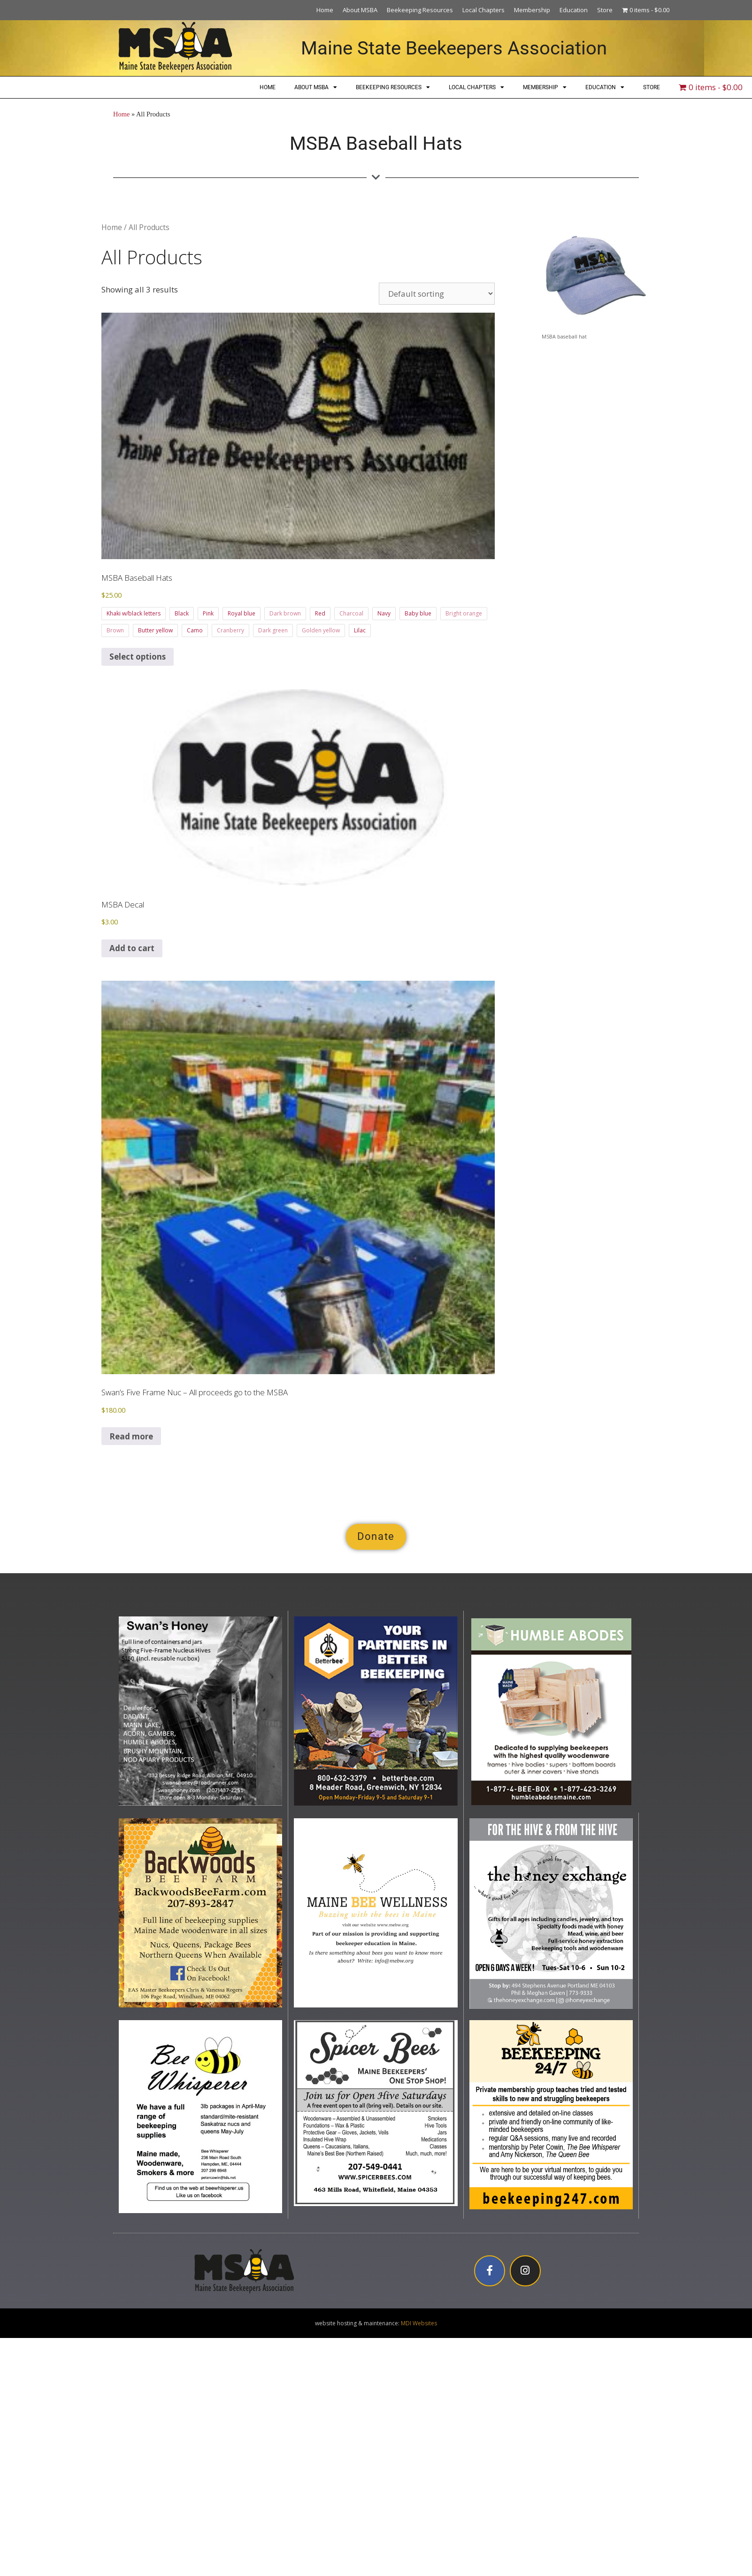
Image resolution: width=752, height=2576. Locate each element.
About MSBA (360, 10)
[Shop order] (437, 294)
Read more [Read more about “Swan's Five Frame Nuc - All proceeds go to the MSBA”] (131, 1436)
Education (574, 10)
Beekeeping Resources (420, 10)
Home (324, 10)
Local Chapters (483, 10)
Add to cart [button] (131, 948)
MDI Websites (419, 2323)
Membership (532, 10)
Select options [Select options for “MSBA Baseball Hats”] (137, 656)
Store (605, 10)
